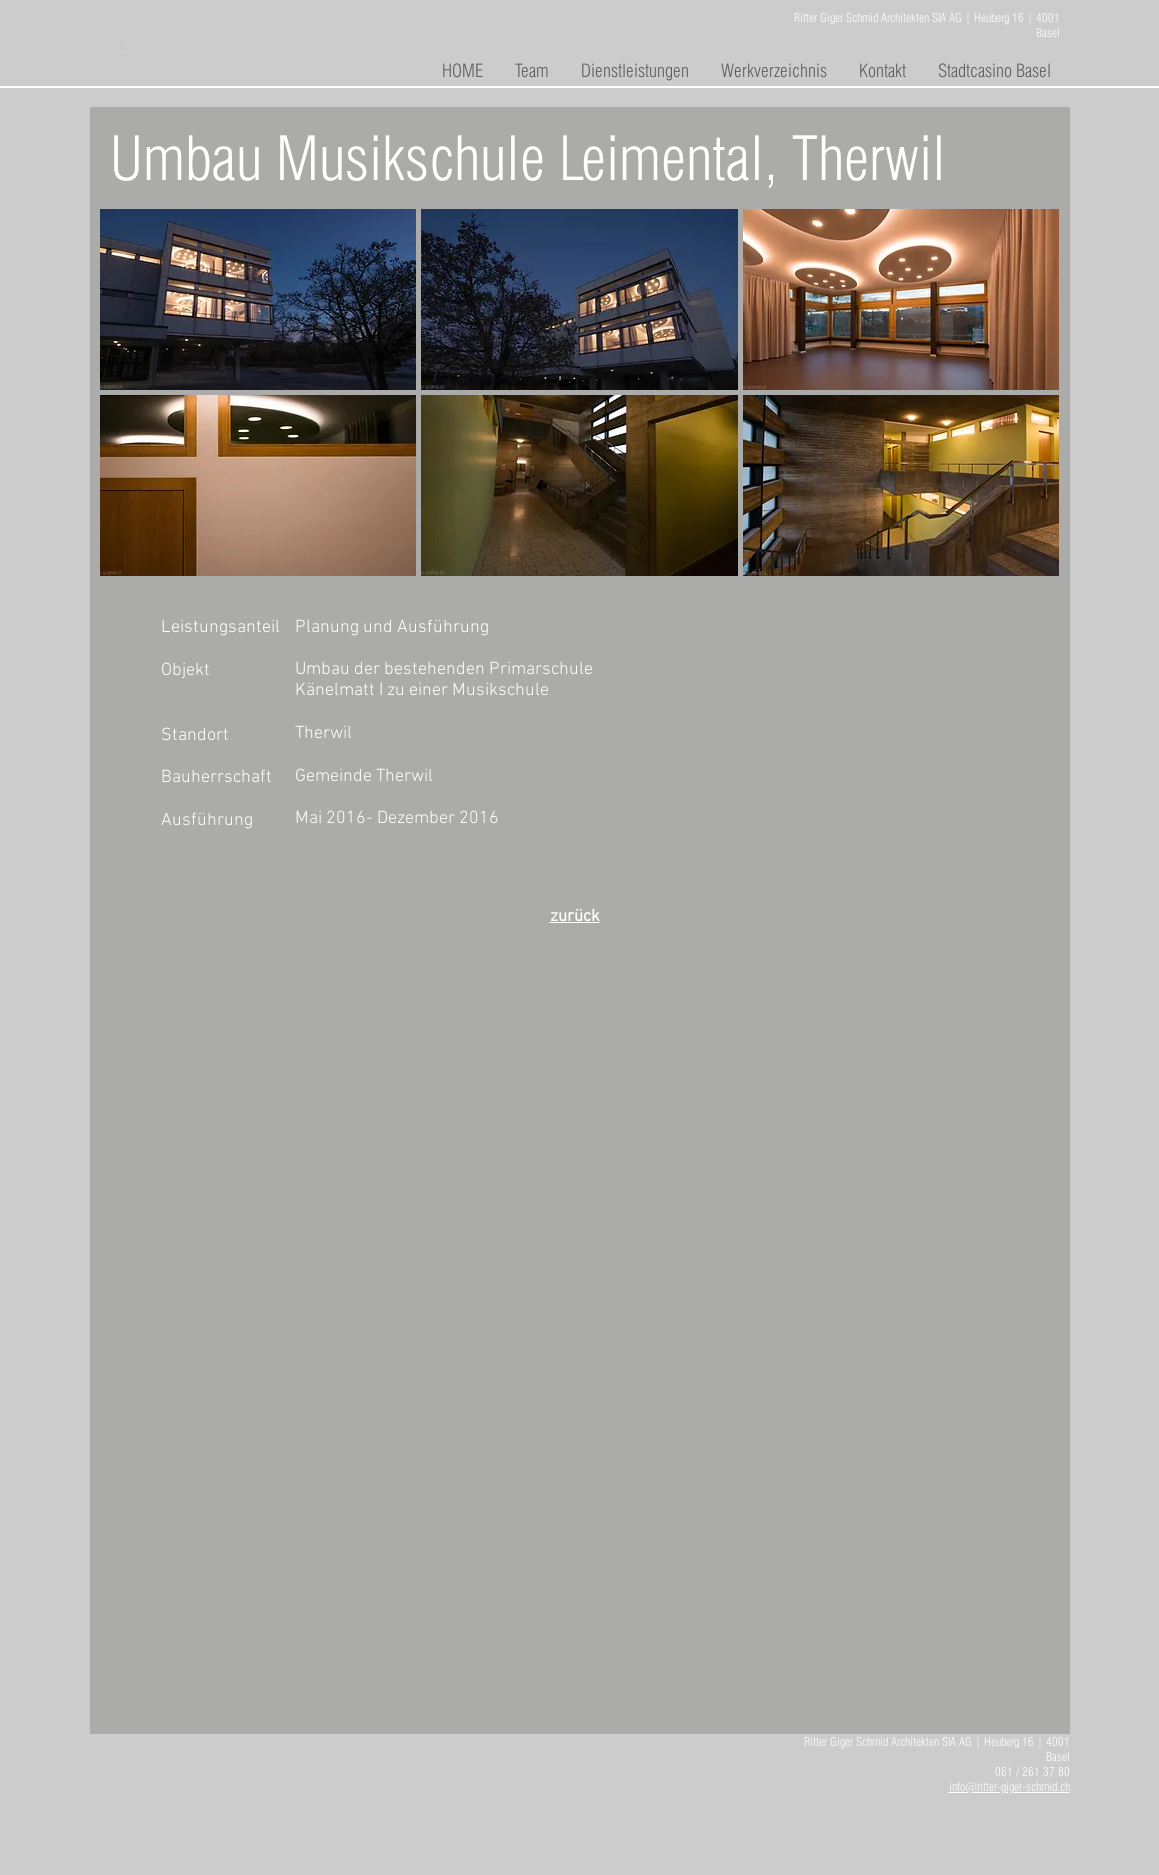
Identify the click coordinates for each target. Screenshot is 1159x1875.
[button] (258, 299)
